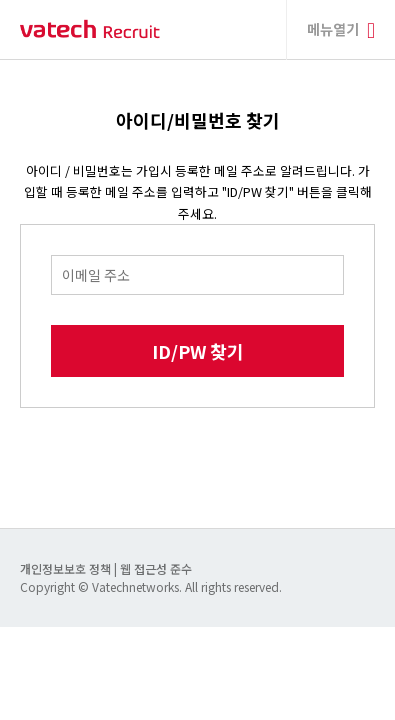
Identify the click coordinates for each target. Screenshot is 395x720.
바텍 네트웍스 (90, 29)
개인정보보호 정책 (67, 568)
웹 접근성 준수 (156, 568)
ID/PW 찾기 (198, 351)
